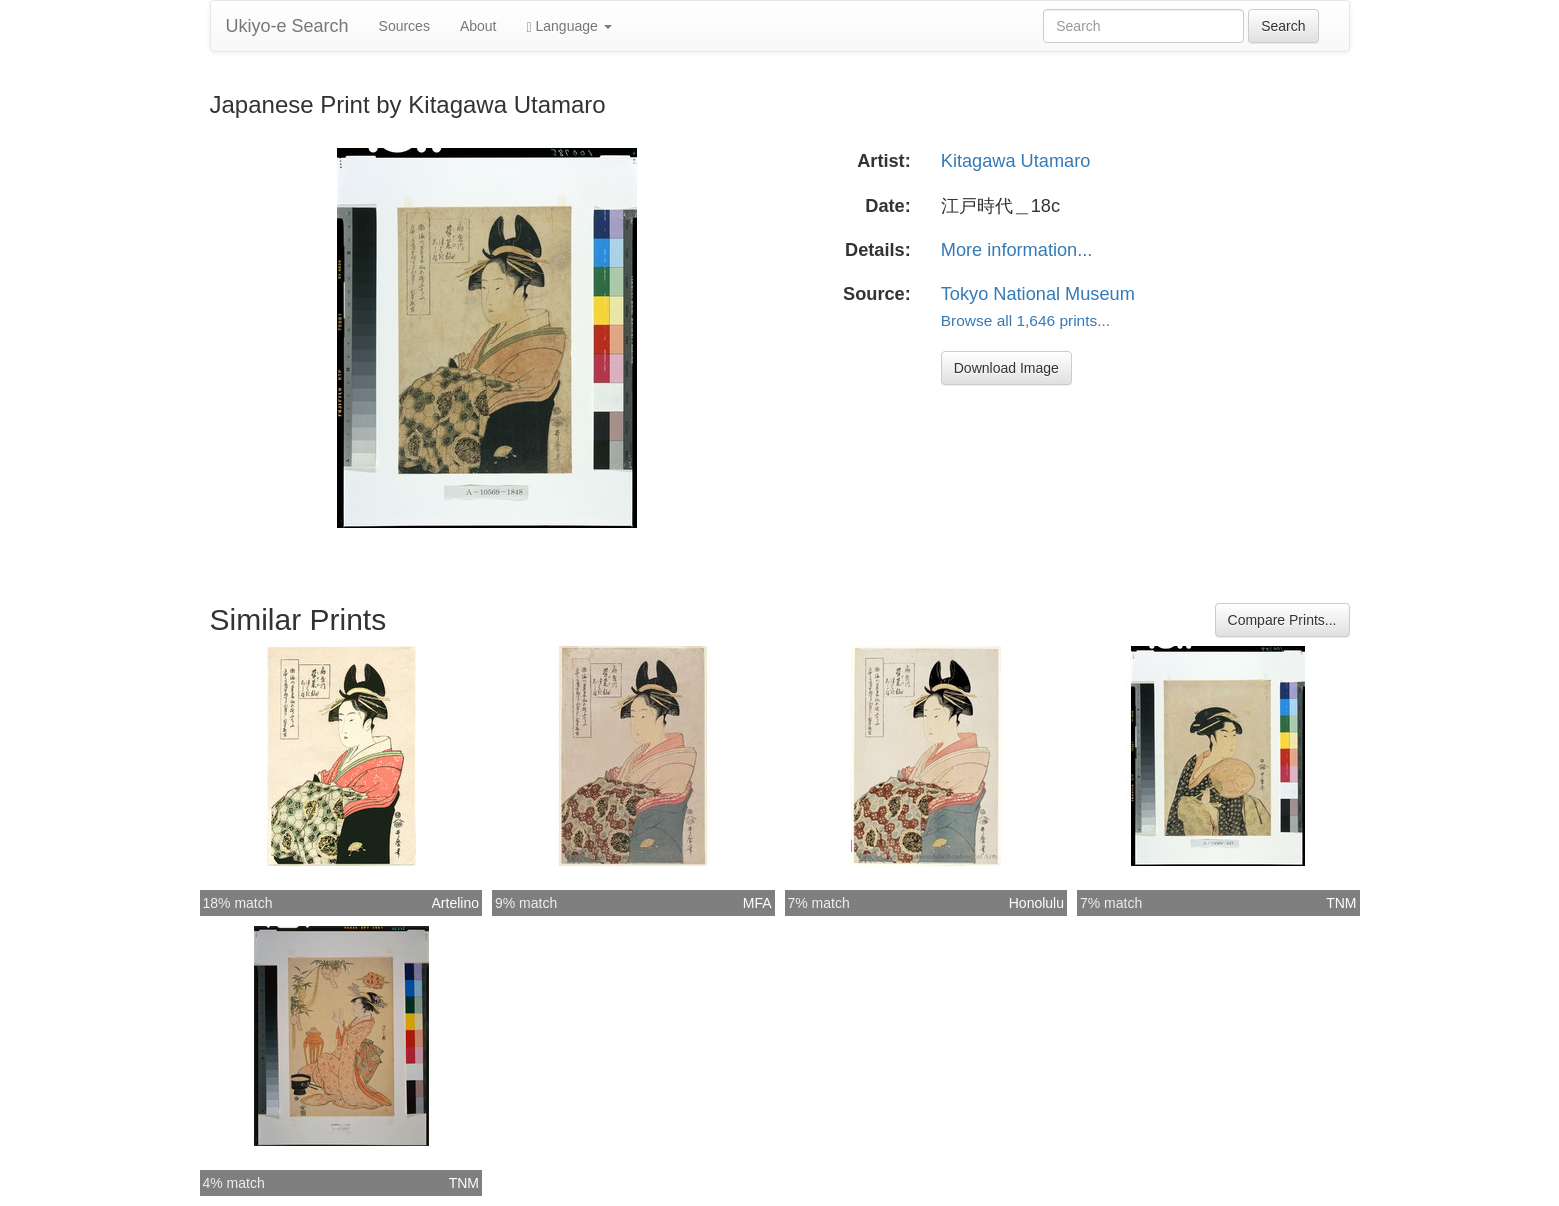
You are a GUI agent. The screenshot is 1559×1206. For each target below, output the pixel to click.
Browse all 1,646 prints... (1025, 320)
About (478, 26)
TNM (1341, 903)
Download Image (1006, 368)
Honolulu (1036, 903)
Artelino (455, 903)
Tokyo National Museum (1038, 294)
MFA (757, 903)
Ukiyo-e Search (287, 26)
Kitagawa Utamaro (1016, 161)
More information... (1017, 250)
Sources (404, 26)
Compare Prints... (1282, 620)
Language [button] (569, 26)
